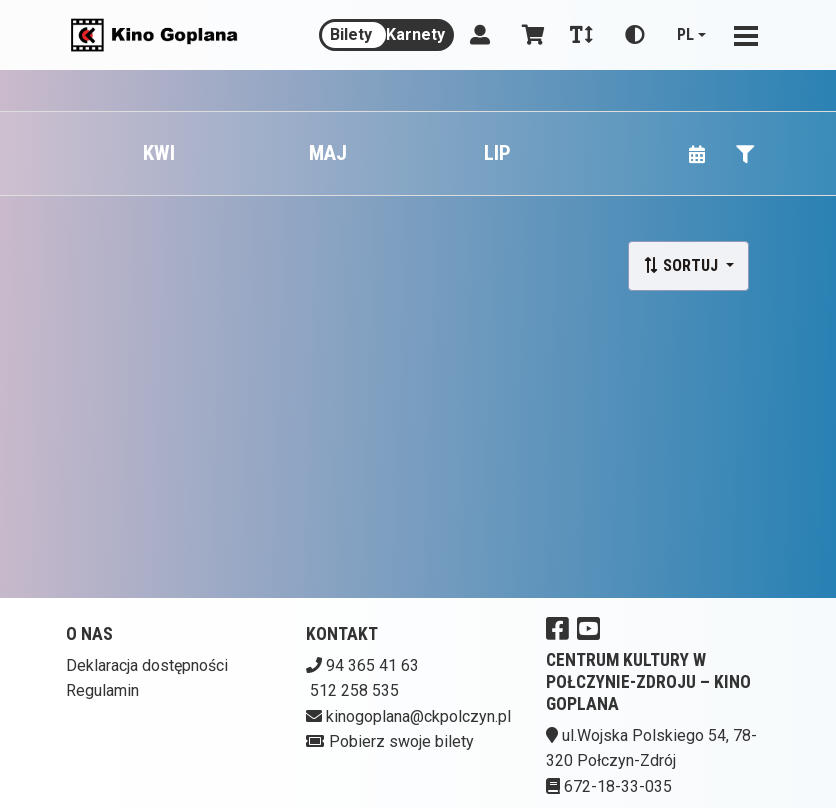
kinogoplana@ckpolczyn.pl (418, 716)
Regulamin (102, 690)
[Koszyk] (530, 35)
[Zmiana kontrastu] (635, 35)
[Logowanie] (480, 35)
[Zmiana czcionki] (581, 35)
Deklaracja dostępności (147, 665)
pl (685, 34)
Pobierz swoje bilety (401, 741)
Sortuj (682, 265)
